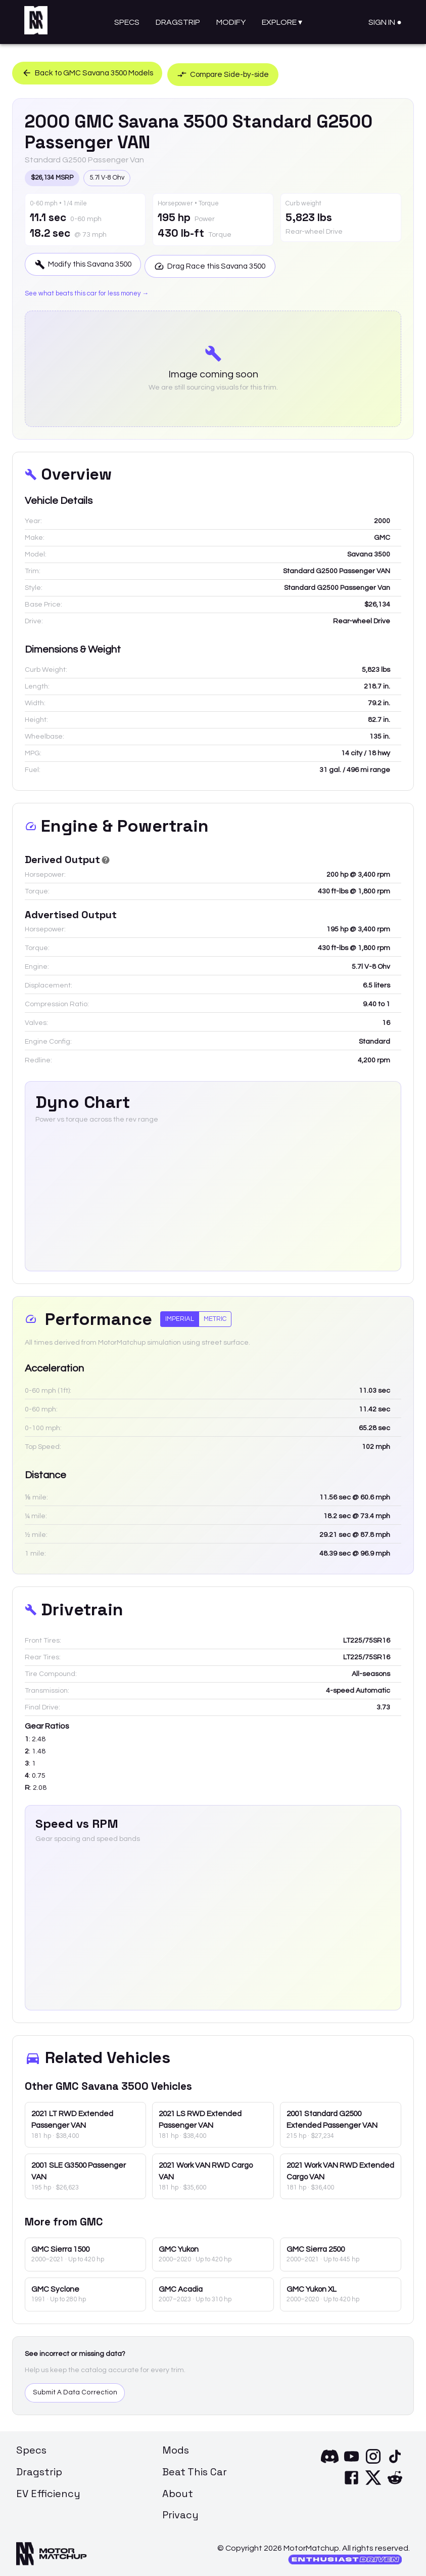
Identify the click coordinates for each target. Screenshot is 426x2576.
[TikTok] (395, 2462)
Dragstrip (178, 22)
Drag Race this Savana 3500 (223, 264)
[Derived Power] (105, 859)
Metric (215, 1317)
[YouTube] (351, 2462)
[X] (373, 2483)
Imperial (179, 1317)
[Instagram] (373, 2462)
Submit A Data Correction (74, 2391)
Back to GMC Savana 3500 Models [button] (92, 72)
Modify (231, 22)
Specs (126, 22)
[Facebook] (351, 2483)
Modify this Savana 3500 (86, 264)
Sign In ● (385, 22)
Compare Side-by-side (238, 72)
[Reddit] (395, 2483)
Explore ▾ (282, 22)
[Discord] (330, 2462)
